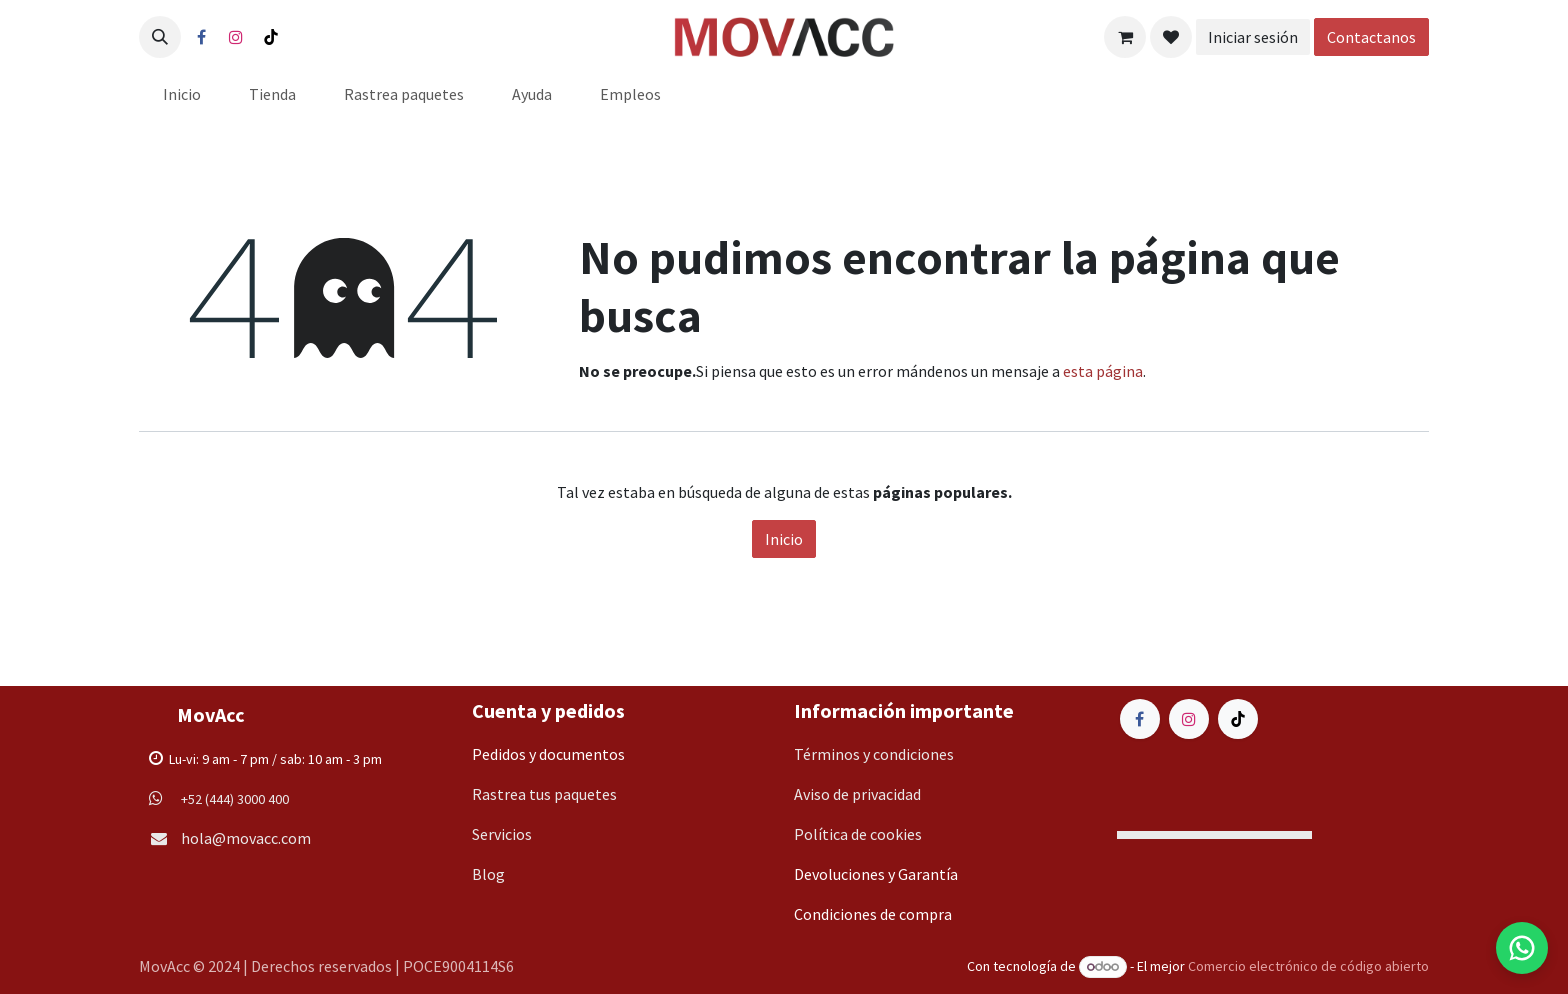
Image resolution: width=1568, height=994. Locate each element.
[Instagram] (236, 37)
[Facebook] (201, 37)
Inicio (784, 539)
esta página (1103, 371)
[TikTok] (271, 37)
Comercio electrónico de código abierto (1308, 966)
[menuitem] (182, 94)
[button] (160, 37)
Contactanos (1371, 37)
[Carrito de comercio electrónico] (1125, 37)
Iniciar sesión (1253, 37)
